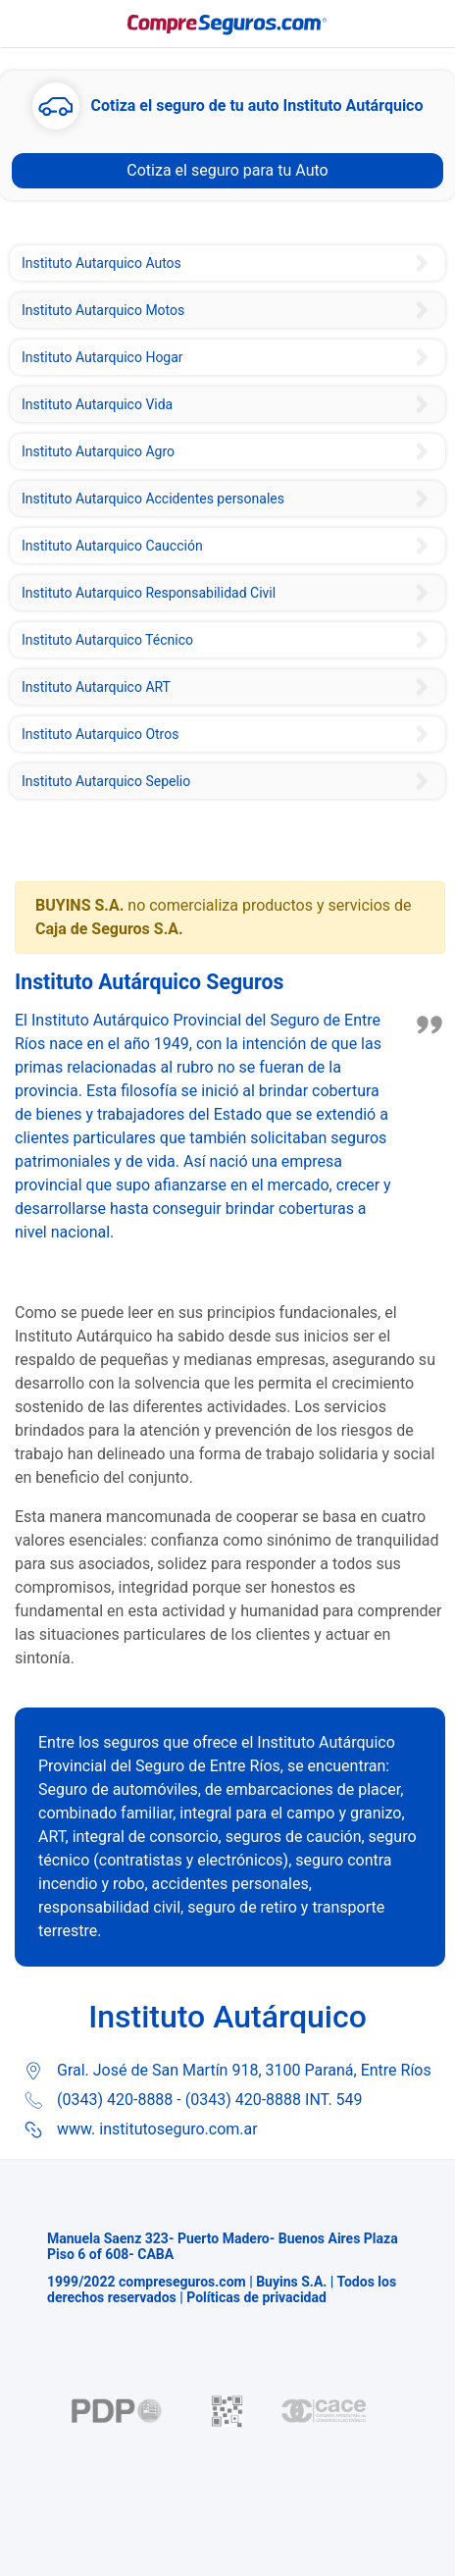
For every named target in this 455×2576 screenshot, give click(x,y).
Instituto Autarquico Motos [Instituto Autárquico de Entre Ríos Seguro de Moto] (103, 310)
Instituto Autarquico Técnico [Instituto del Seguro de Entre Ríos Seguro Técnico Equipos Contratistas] (107, 640)
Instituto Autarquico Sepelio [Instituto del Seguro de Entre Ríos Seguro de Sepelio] (106, 781)
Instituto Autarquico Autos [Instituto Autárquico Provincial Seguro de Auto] (101, 263)
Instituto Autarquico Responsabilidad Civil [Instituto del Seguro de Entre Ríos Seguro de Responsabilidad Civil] (149, 593)
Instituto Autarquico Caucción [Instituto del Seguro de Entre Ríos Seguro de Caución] (112, 545)
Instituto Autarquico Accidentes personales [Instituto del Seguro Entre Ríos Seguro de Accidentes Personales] (153, 498)
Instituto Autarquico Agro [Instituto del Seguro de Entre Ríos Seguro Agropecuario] (98, 451)
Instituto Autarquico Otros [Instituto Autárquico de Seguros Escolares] (100, 734)
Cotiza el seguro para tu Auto (227, 170)
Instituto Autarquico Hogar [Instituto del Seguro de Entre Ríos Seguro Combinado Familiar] (102, 357)
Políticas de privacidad (256, 2297)
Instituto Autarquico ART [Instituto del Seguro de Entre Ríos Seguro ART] (96, 687)
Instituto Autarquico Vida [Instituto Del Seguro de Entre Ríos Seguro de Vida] (97, 404)
